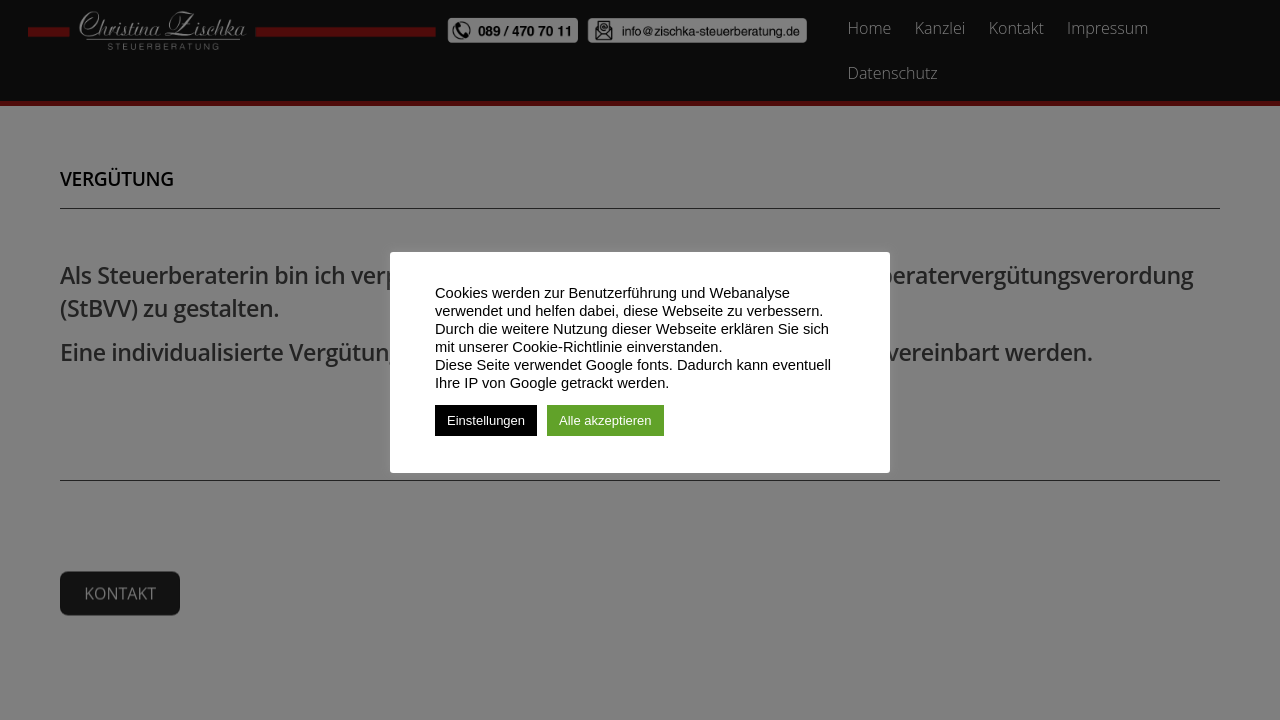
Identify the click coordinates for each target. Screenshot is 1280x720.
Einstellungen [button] (486, 420)
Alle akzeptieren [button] (605, 420)
